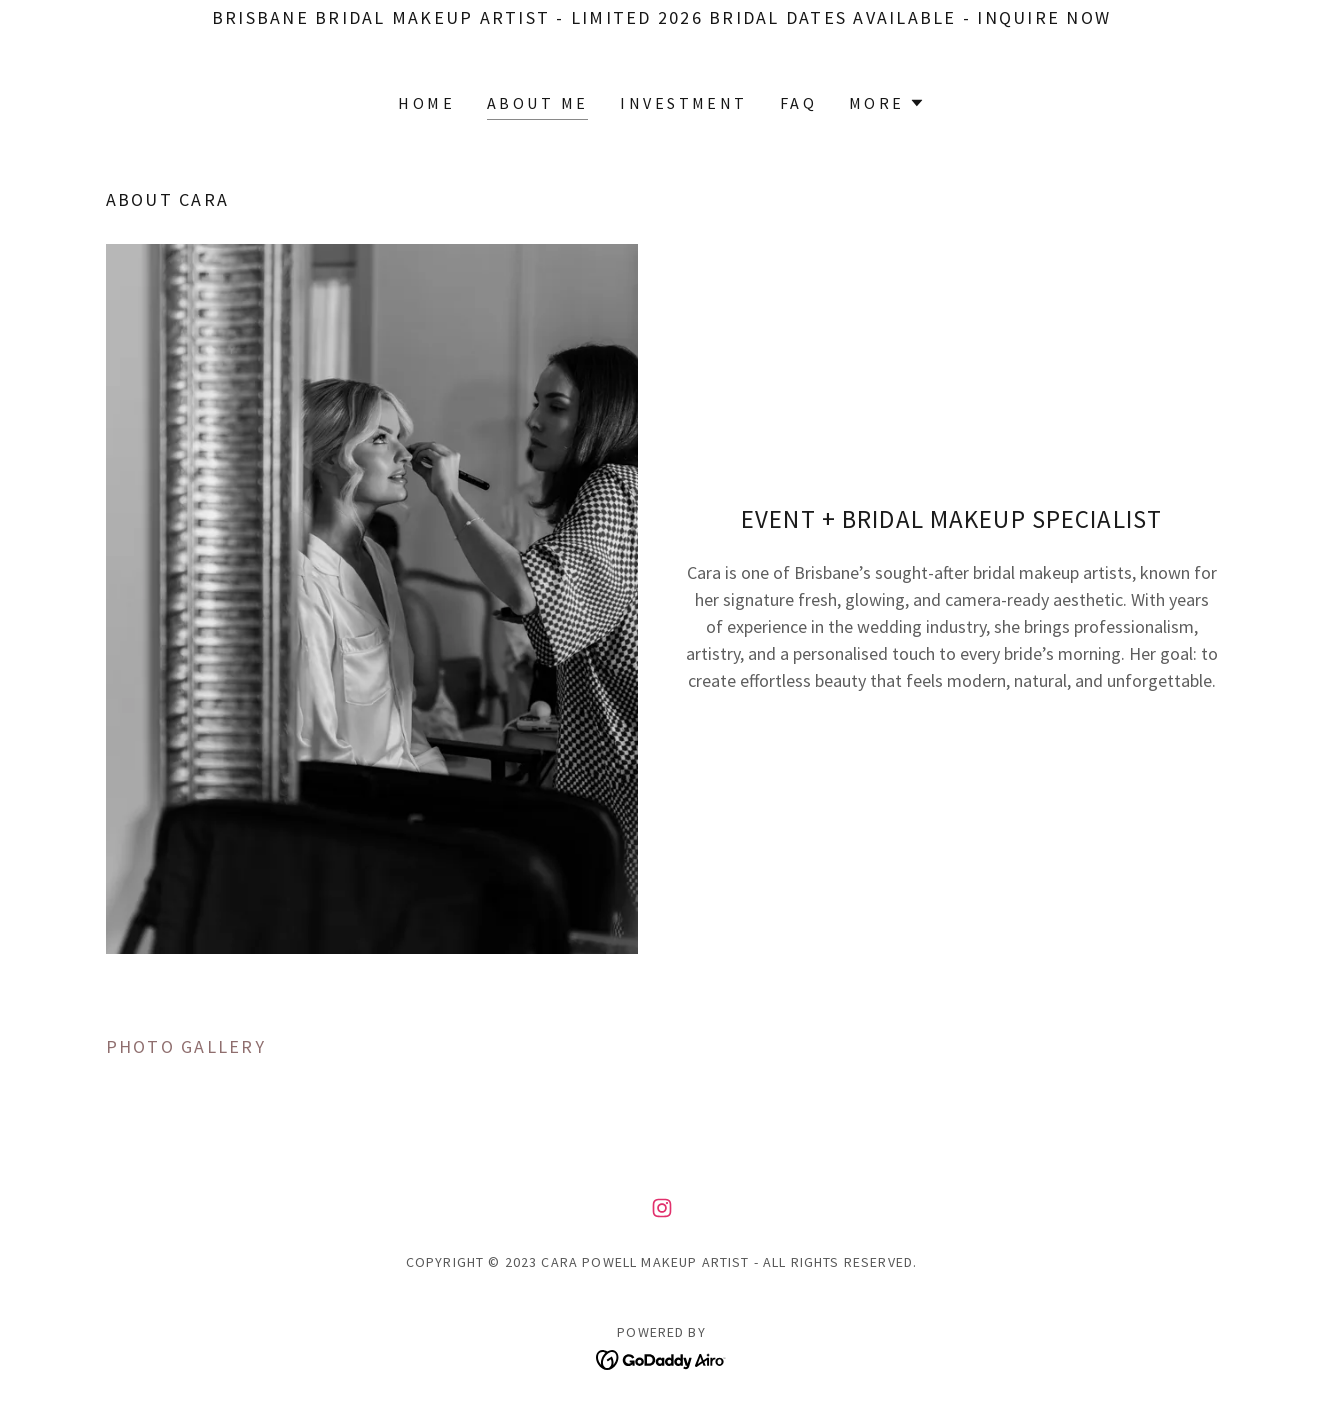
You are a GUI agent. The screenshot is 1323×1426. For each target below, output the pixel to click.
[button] (887, 103)
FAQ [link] (798, 103)
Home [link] (426, 103)
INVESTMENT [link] (683, 103)
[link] (662, 1208)
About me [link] (537, 103)
